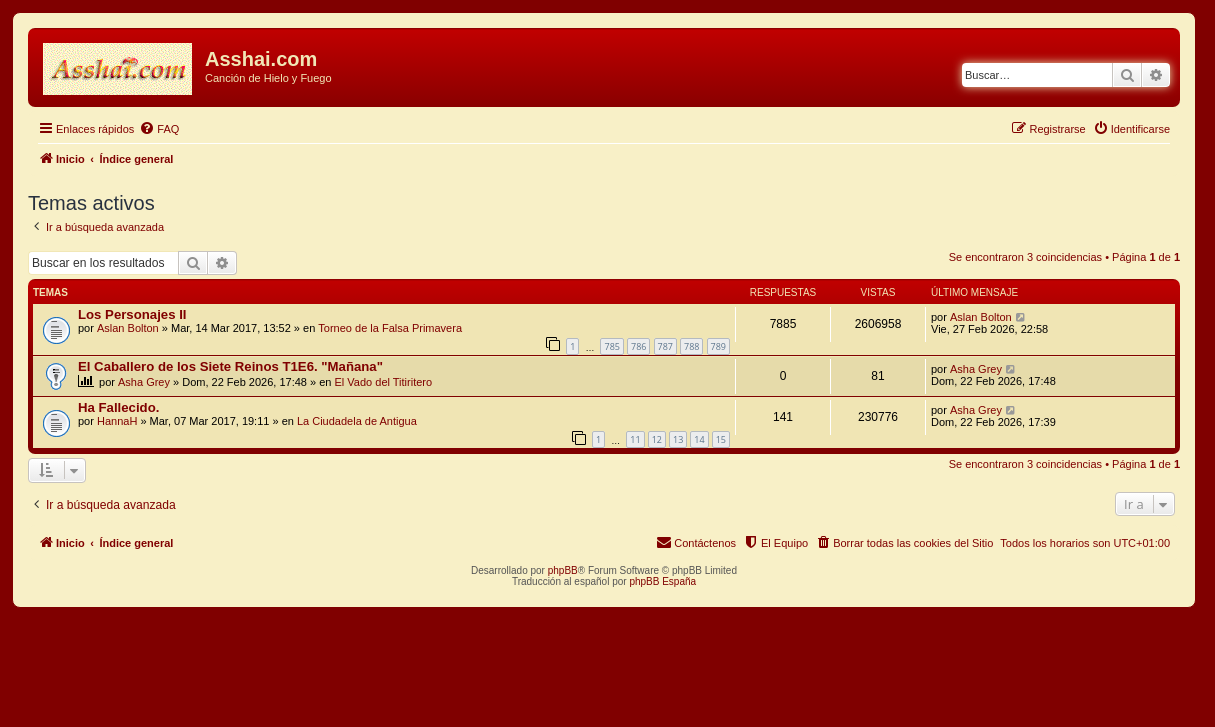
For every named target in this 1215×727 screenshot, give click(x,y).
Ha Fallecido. (118, 407)
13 (678, 439)
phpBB (563, 570)
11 (635, 439)
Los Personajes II (132, 314)
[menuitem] (159, 129)
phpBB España (662, 581)
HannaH (117, 421)
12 (657, 439)
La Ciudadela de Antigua (357, 421)
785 (611, 346)
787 (665, 346)
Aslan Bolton (128, 328)
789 (718, 346)
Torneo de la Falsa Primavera (390, 328)
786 (638, 346)
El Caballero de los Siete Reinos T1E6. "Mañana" (230, 366)
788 (691, 346)
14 (699, 439)
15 (721, 439)
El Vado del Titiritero (384, 382)
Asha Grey (144, 382)
